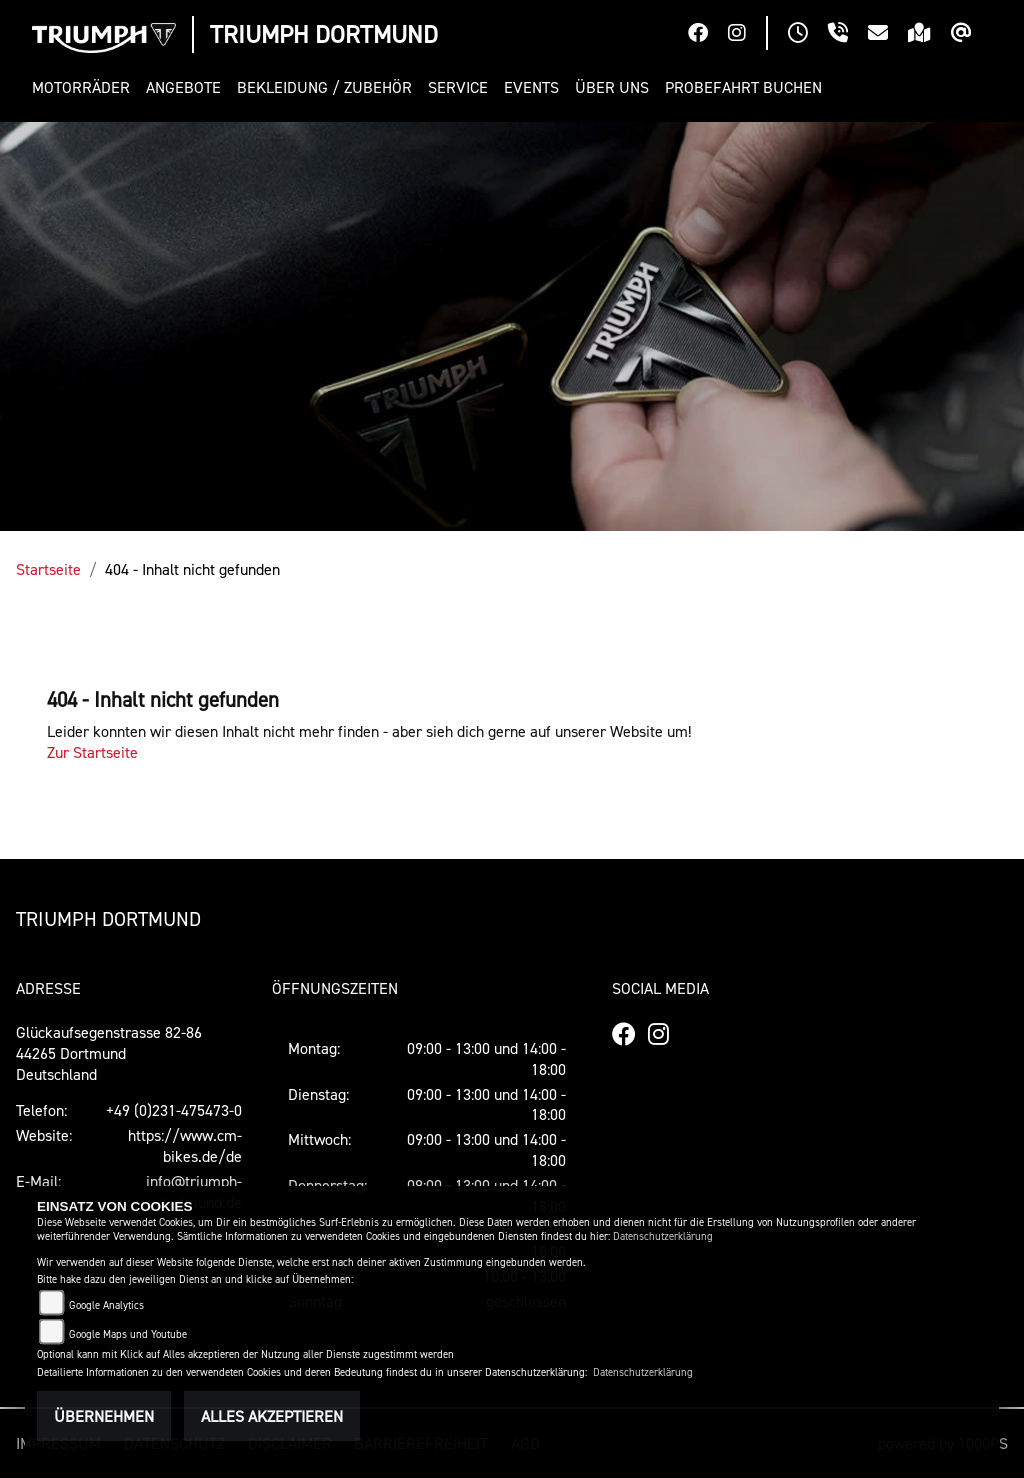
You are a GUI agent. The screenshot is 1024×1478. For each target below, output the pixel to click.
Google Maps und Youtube (128, 1334)
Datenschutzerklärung (663, 1236)
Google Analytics (106, 1305)
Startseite (48, 569)
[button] (85, 87)
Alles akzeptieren (272, 1416)
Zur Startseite (92, 752)
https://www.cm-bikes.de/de (185, 1145)
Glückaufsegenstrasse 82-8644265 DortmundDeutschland (109, 1053)
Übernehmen (104, 1416)
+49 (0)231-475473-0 (174, 1110)
